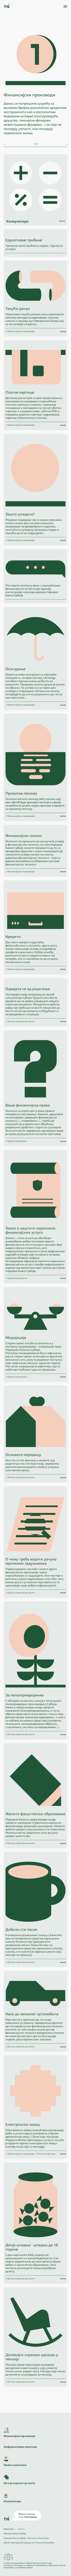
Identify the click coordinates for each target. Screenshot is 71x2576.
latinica (21, 2529)
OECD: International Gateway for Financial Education (29, 2543)
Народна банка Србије (15, 2534)
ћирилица (9, 2529)
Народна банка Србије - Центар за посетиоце (26, 2538)
